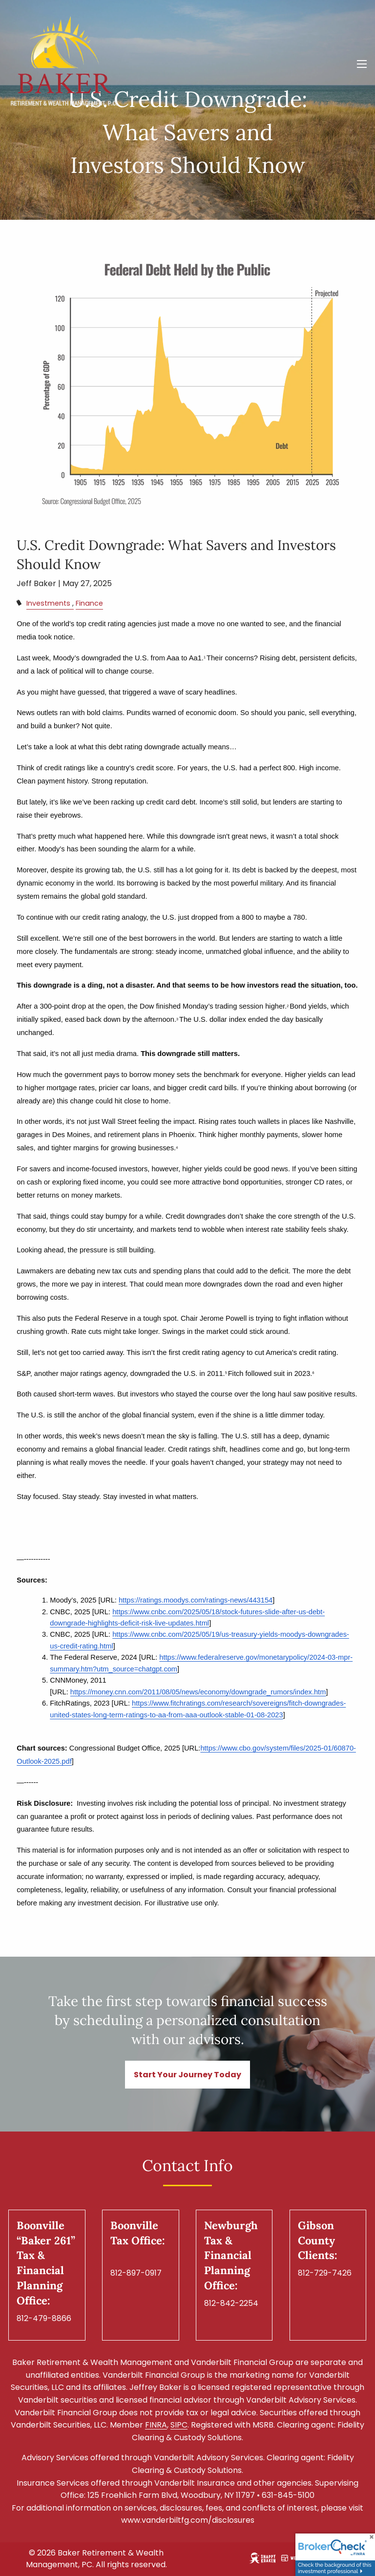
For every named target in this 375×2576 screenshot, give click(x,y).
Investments (48, 604)
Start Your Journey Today (187, 2074)
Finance (89, 604)
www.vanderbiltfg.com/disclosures (187, 2520)
